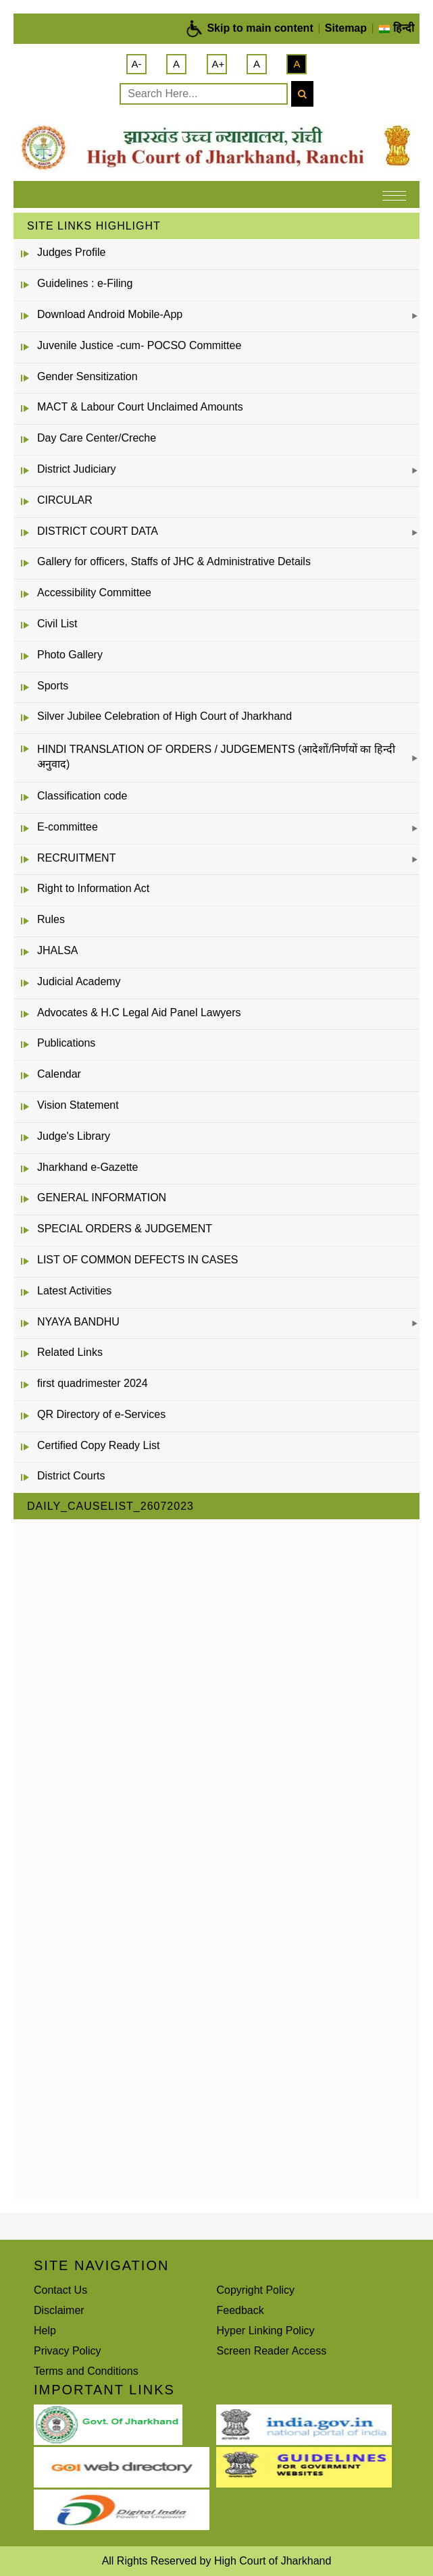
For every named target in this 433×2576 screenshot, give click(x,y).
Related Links (70, 1352)
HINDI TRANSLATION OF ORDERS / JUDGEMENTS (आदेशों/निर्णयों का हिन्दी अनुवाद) (216, 756)
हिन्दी (396, 28)
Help (45, 2330)
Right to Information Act (93, 888)
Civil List (57, 623)
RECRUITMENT (76, 858)
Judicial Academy (79, 981)
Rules (51, 919)
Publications (66, 1043)
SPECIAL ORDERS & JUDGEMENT (124, 1228)
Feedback (240, 2310)
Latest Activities (74, 1290)
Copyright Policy (256, 2290)
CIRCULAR (65, 500)
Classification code (82, 795)
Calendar (59, 1074)
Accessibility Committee (94, 592)
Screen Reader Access (272, 2351)
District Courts (71, 1475)
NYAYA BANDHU (78, 1322)
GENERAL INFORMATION (101, 1197)
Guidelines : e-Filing (84, 283)
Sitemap (346, 28)
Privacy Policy (67, 2351)
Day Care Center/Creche (96, 438)
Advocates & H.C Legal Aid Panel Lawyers (139, 1012)
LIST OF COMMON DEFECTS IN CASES (137, 1259)
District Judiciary (76, 469)
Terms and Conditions (86, 2371)
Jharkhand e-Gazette (87, 1167)
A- (137, 64)
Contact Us (60, 2290)
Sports (52, 685)
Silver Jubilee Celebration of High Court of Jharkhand (164, 716)
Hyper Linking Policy (266, 2330)
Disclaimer (59, 2310)
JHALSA (57, 950)
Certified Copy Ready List (98, 1445)
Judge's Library (73, 1136)
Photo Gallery (70, 654)
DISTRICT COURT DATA (97, 531)
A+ (218, 64)
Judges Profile (71, 252)
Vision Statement (78, 1105)
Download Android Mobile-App (109, 314)
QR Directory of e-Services (101, 1414)
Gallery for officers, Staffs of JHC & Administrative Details (174, 561)
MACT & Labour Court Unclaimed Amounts (140, 407)
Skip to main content (260, 28)
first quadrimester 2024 (92, 1383)
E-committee (67, 827)
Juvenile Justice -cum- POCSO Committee (139, 345)
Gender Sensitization (87, 376)
